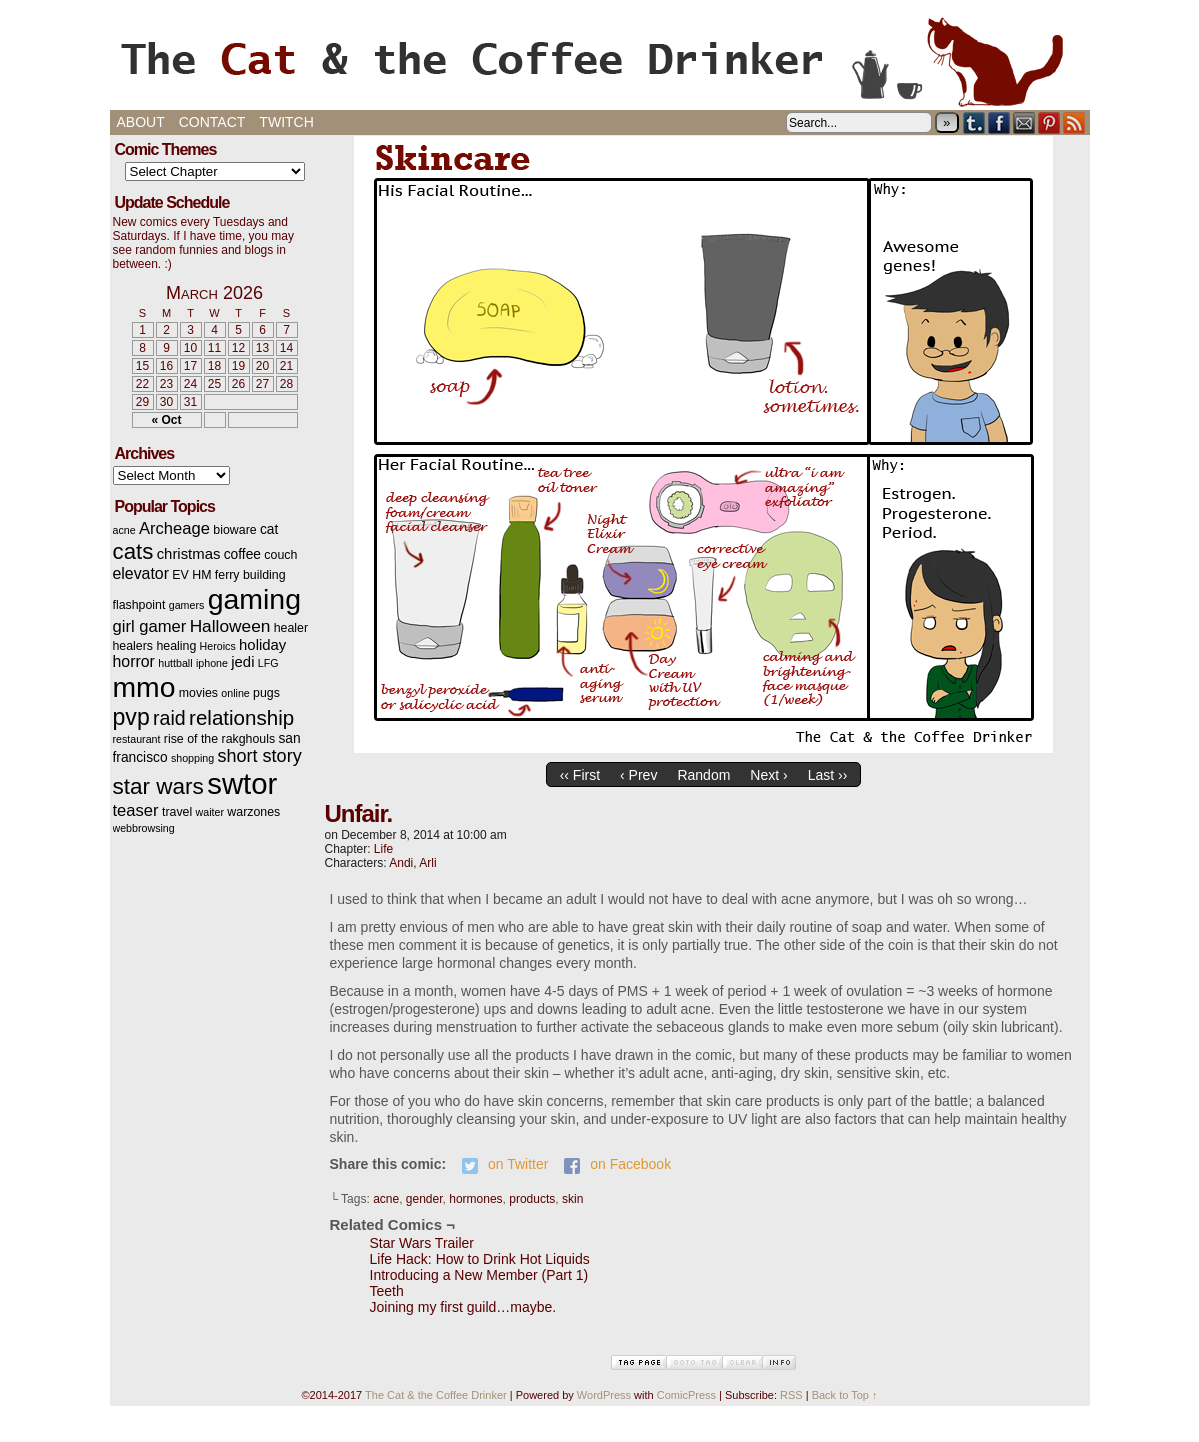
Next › (768, 775)
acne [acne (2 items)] (124, 530)
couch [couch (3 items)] (280, 555)
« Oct (166, 420)
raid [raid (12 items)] (169, 718)
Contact (212, 122)
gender (424, 1199)
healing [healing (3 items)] (176, 646)
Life (383, 849)
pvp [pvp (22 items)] (131, 717)
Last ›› (828, 775)
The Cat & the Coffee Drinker (600, 60)
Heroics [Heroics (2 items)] (218, 646)
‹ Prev (638, 775)
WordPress (604, 1395)
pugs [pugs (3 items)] (266, 693)
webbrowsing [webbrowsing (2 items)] (144, 828)
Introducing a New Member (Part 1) (479, 1275)
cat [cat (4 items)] (269, 529)
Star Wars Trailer (422, 1243)
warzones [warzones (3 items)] (253, 812)
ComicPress (686, 1395)
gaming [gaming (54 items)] (254, 599)
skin (572, 1199)
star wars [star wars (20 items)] (158, 786)
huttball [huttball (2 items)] (175, 663)
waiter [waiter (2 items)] (210, 812)
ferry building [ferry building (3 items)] (250, 575)
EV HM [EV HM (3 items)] (191, 575)
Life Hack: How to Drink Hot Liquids (480, 1259)
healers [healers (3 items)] (133, 646)
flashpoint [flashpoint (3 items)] (139, 605)
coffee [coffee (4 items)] (242, 554)
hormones (475, 1199)
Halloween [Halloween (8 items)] (230, 626)
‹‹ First (580, 775)
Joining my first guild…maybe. (463, 1307)
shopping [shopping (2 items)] (192, 758)
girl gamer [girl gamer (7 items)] (150, 626)
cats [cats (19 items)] (133, 551)
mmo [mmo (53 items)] (144, 687)
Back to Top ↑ (845, 1395)
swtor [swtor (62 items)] (242, 783)
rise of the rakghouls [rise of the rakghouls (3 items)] (219, 739)
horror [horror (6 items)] (134, 661)
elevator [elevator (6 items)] (141, 573)
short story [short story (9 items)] (260, 756)
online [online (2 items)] (235, 693)
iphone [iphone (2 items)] (212, 663)
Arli (427, 863)
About (141, 122)
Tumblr (974, 122)
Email (1024, 122)
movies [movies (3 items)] (198, 693)
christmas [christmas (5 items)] (189, 554)
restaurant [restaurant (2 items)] (137, 739)
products (532, 1199)
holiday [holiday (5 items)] (262, 645)
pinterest (1049, 122)
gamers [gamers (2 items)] (187, 605)
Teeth (387, 1291)
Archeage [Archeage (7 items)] (174, 528)
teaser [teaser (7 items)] (136, 810)
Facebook (999, 122)
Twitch (286, 122)
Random (703, 775)
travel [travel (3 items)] (177, 812)
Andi (401, 863)
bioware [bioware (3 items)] (234, 530)
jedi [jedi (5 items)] (242, 662)
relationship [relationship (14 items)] (241, 717)
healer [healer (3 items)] (291, 628)
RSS (1074, 122)
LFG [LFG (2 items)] (268, 663)
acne (386, 1199)
